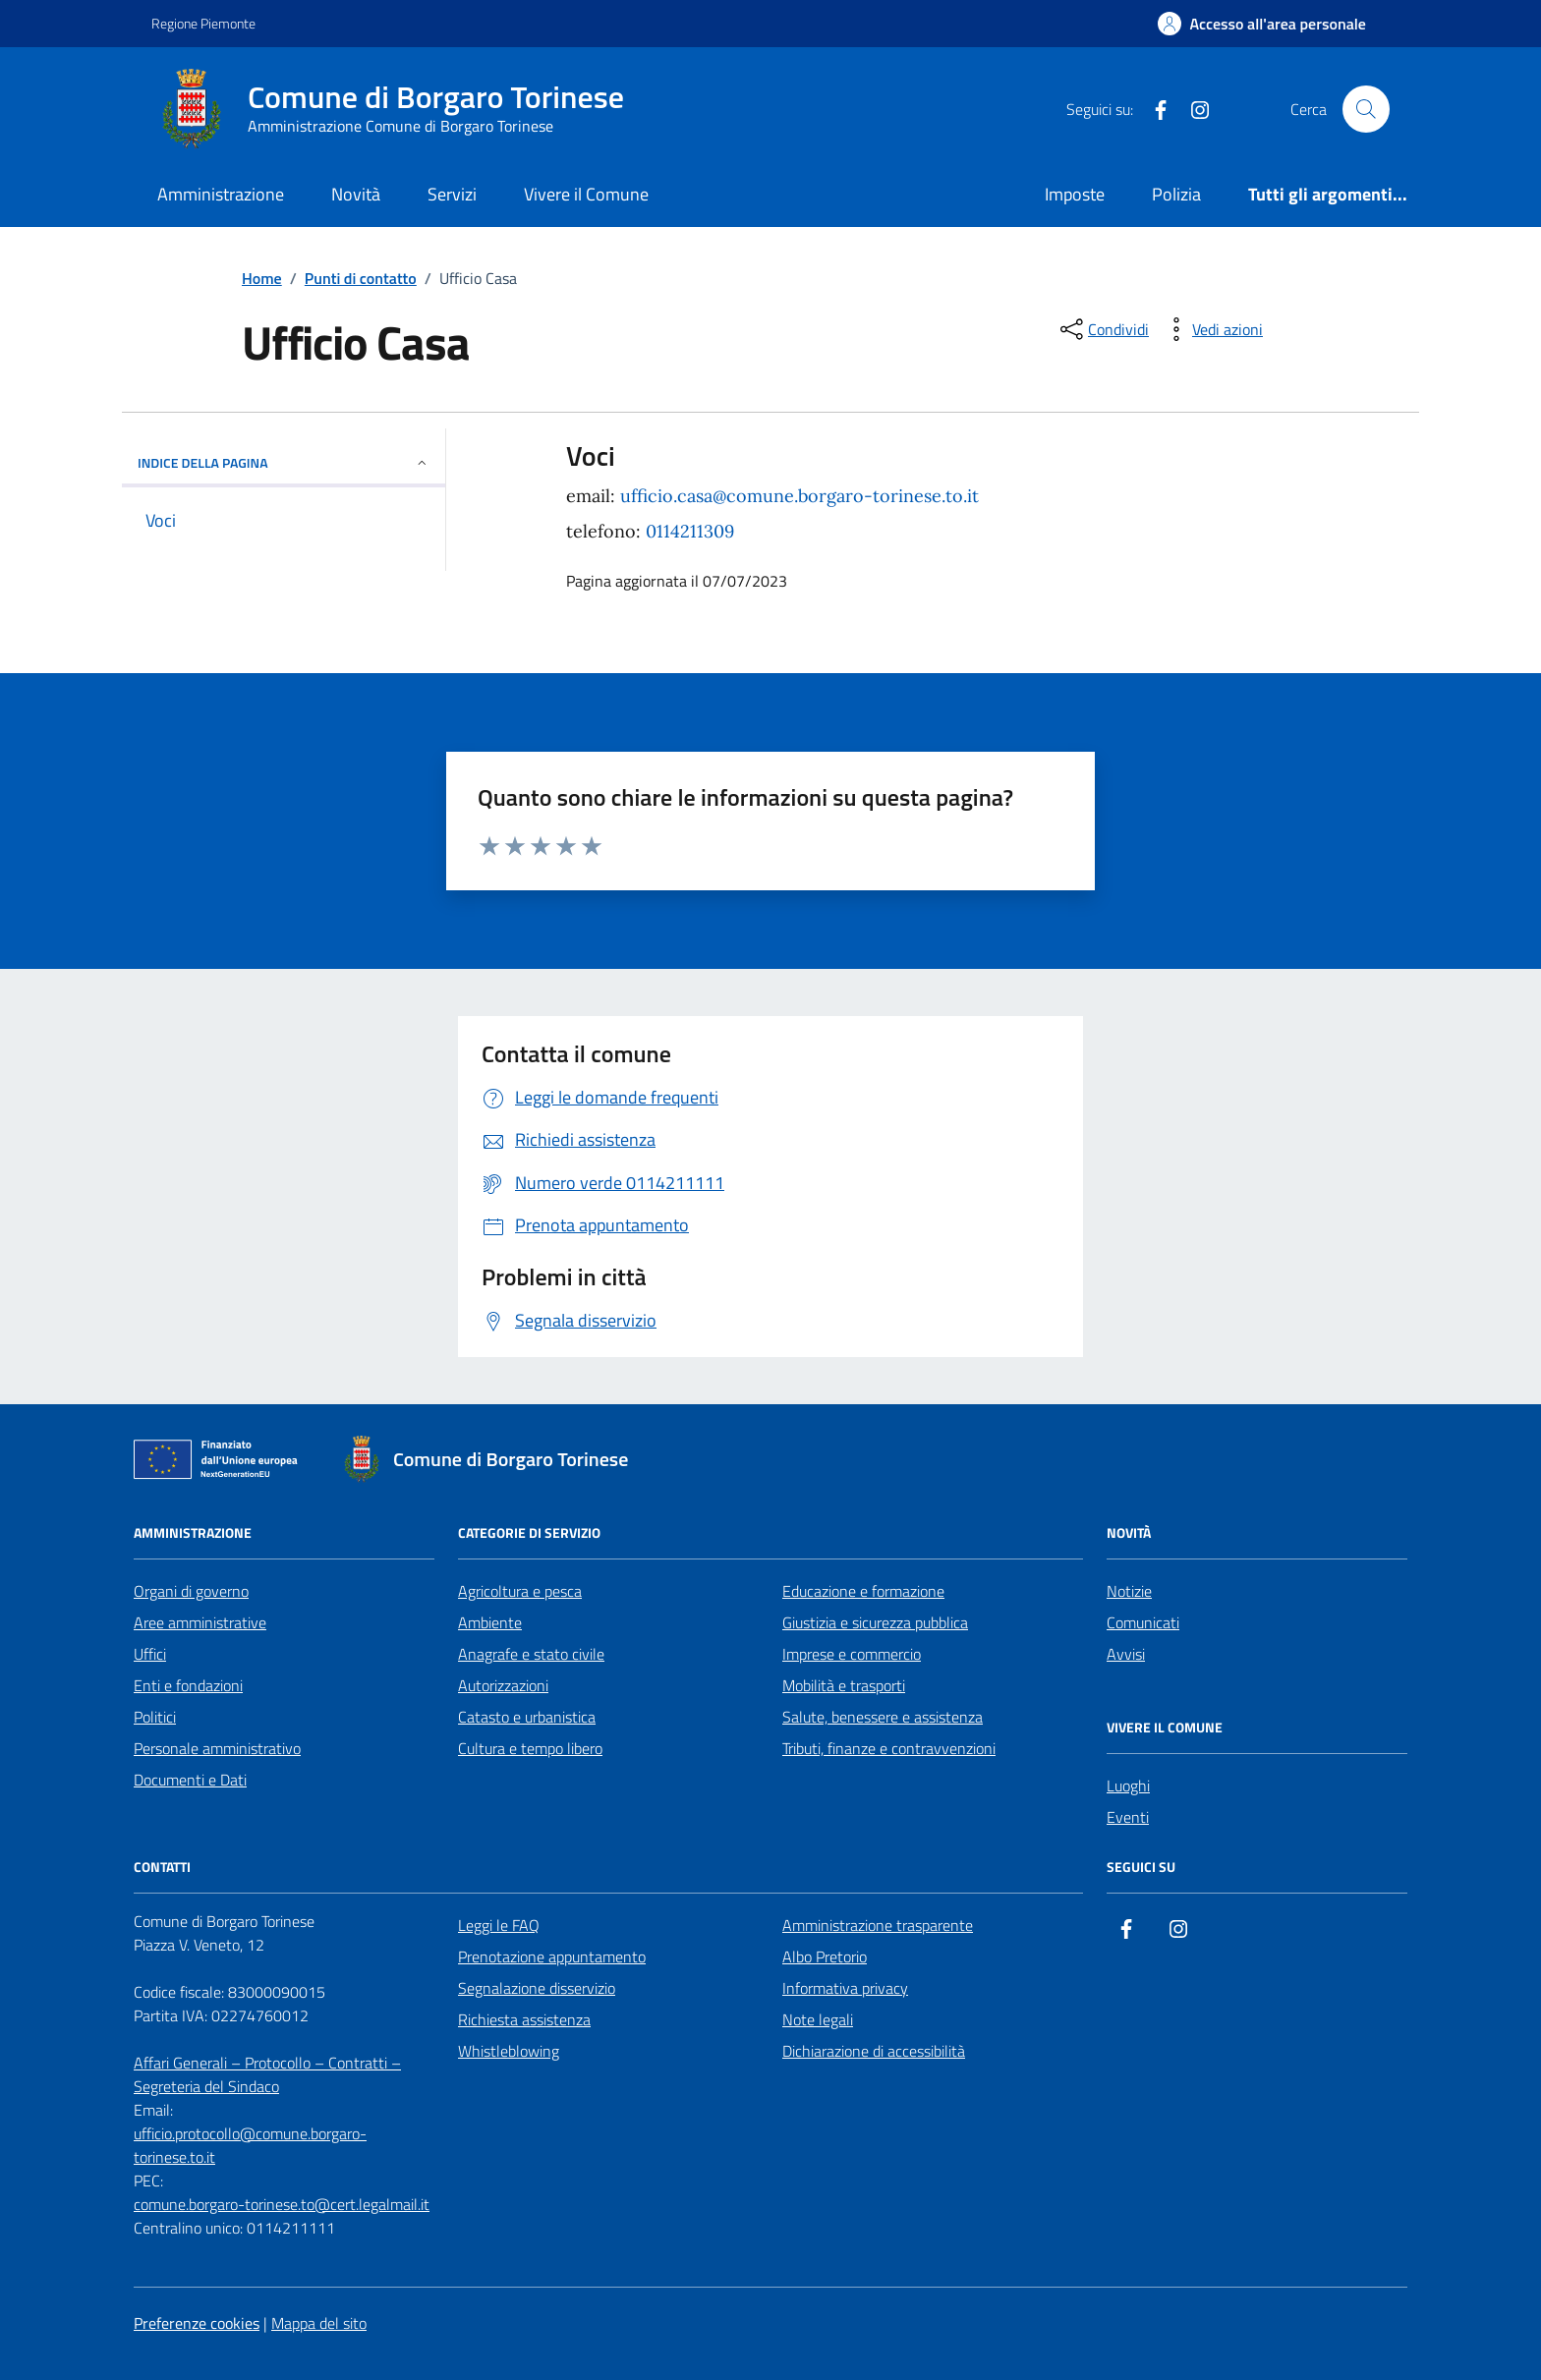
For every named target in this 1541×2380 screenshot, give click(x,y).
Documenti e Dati (190, 1779)
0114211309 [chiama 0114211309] (690, 531)
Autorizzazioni (503, 1685)
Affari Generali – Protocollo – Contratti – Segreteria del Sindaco (267, 2074)
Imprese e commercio (851, 1654)
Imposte (1075, 194)
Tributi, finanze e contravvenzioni (889, 1748)
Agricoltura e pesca (520, 1591)
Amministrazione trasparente (877, 1925)
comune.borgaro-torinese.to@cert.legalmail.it (281, 2204)
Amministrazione (220, 194)
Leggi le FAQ (499, 1925)
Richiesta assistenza (524, 2019)
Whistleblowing (508, 2051)
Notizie (1129, 1591)
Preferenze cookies (196, 2323)
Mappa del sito (319, 2323)
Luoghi (1128, 1785)
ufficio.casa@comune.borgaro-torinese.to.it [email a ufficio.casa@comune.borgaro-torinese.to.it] (799, 495)
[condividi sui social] (1103, 329)
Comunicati (1143, 1622)
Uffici (150, 1654)
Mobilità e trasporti (843, 1685)
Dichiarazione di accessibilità (873, 2051)
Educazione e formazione (863, 1591)
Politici (155, 1716)
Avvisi (1126, 1654)
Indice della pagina (283, 462)
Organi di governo (191, 1591)
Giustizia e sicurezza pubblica (875, 1622)
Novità (355, 194)
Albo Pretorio (824, 1956)
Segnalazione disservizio (536, 1988)
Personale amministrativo (217, 1748)
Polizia (1176, 194)
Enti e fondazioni (188, 1685)
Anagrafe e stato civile (531, 1654)
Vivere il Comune (586, 194)
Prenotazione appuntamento (552, 1956)
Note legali (817, 2019)
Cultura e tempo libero (530, 1748)
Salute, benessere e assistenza (882, 1716)
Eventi (1128, 1817)
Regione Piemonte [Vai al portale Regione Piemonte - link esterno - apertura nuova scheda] (203, 23)
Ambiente (490, 1622)
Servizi (452, 194)
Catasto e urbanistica (527, 1716)
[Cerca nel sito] (1366, 109)
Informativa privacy (845, 1988)
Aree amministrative (200, 1622)
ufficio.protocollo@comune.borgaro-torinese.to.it (250, 2145)
